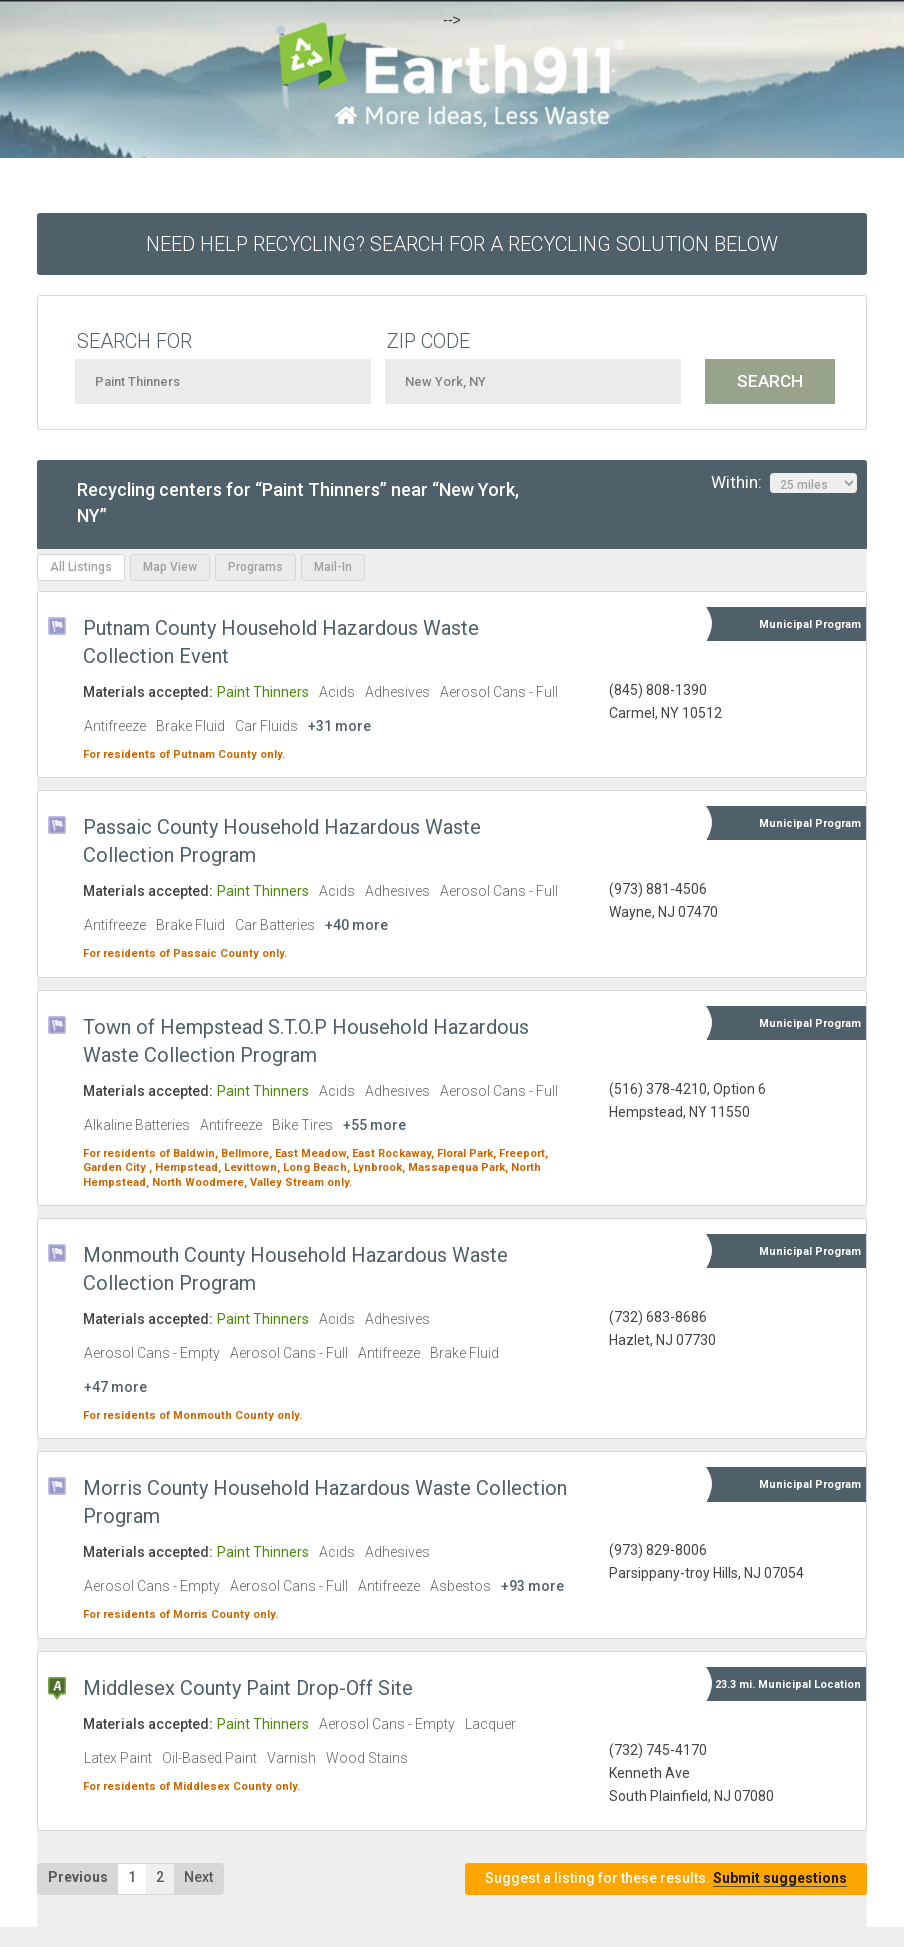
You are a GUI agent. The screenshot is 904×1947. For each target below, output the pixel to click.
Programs (255, 567)
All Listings (81, 567)
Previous (78, 1877)
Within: (784, 483)
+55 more (374, 1125)
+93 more (532, 1586)
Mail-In (333, 567)
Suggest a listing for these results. (666, 1878)
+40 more (356, 925)
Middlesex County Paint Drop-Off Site (248, 1688)
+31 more (339, 726)
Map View (170, 567)
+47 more (115, 1387)
